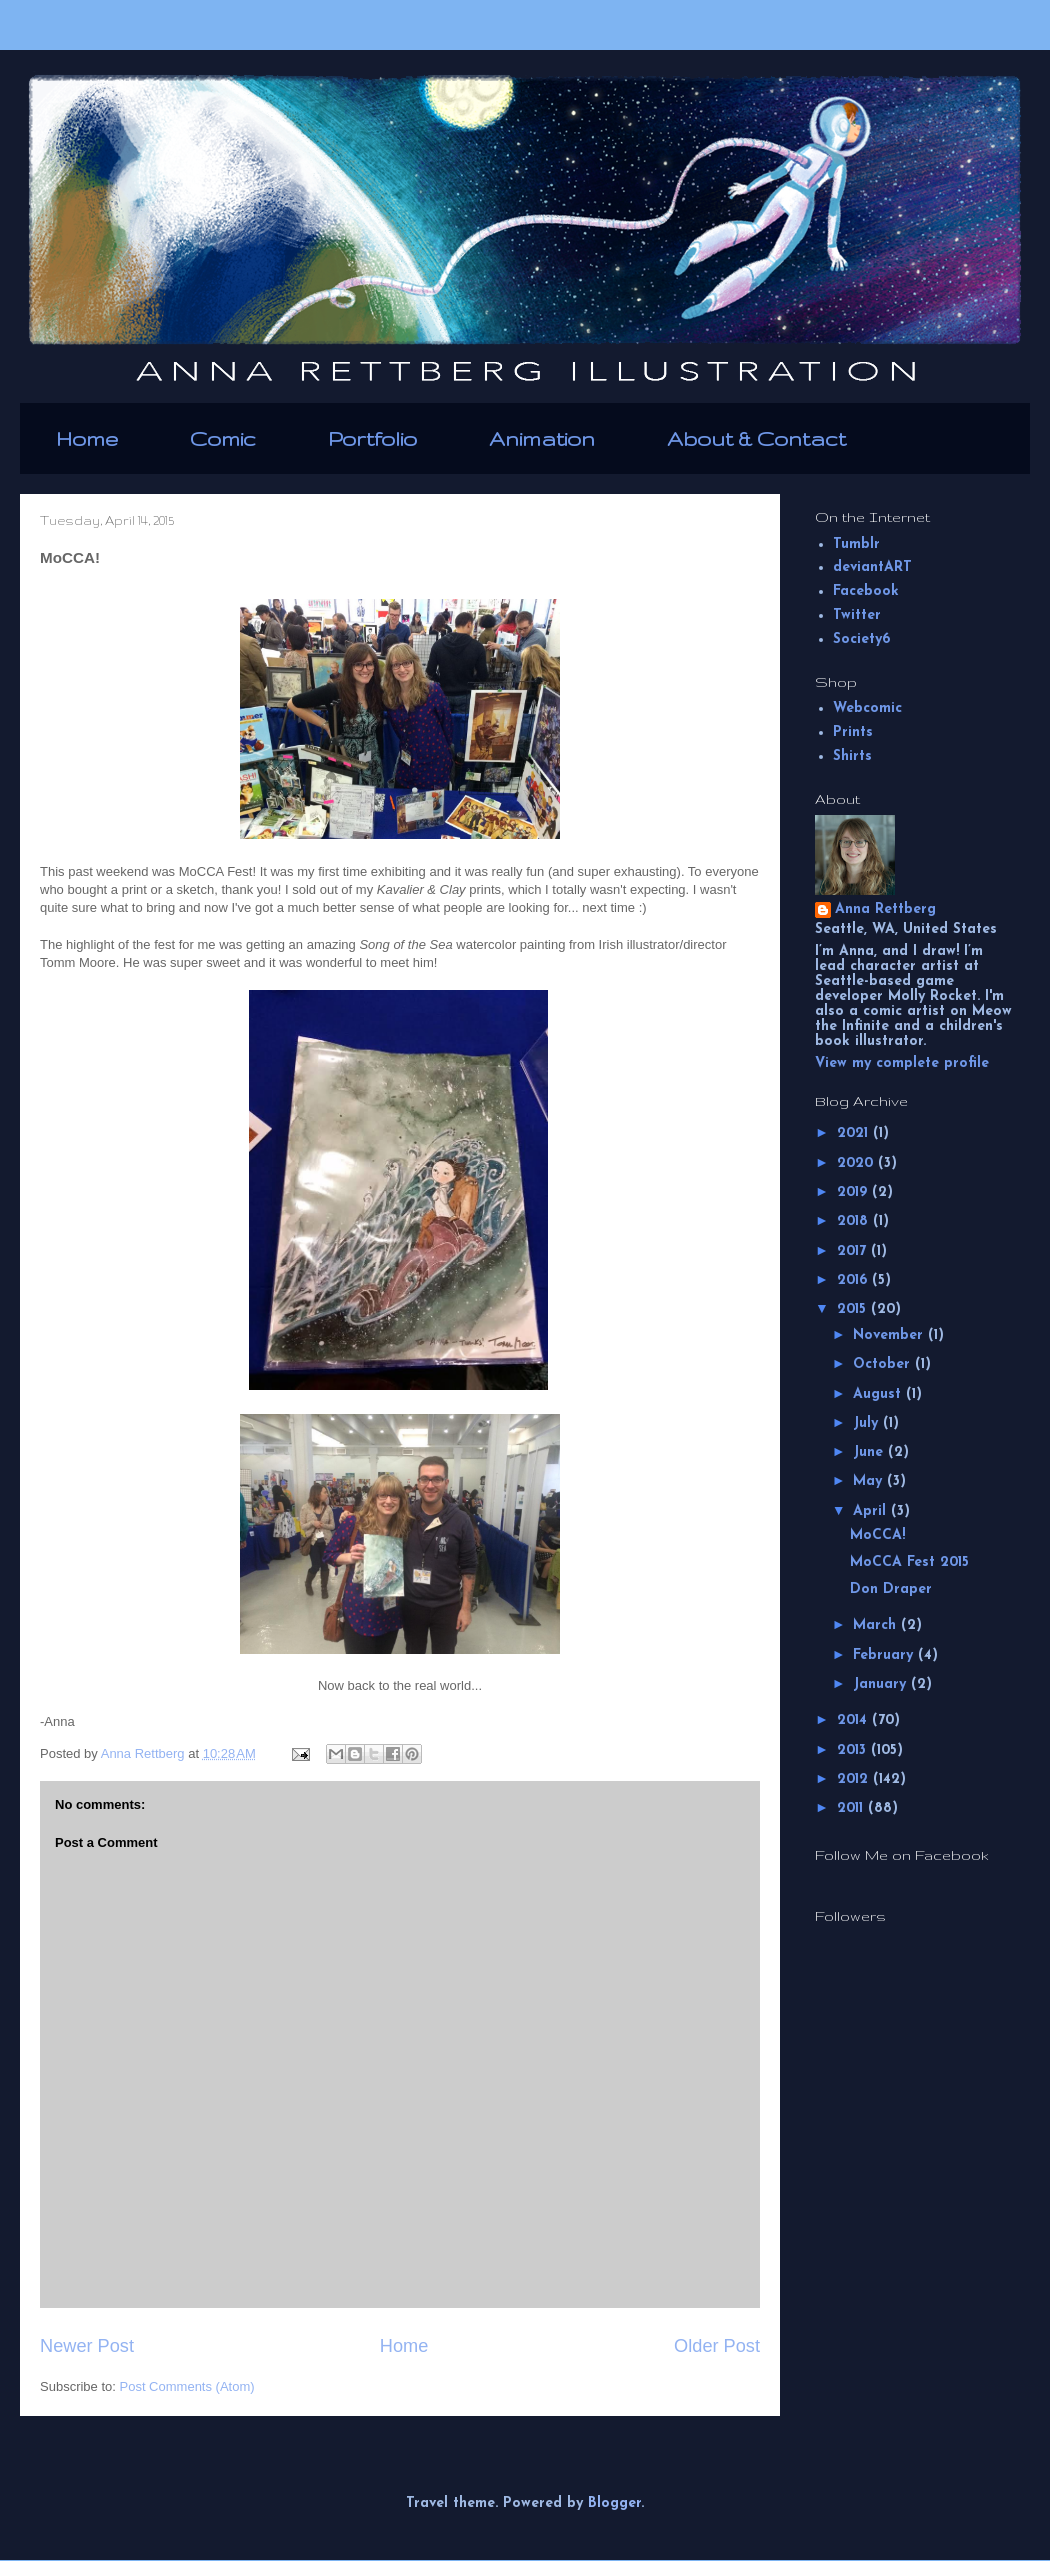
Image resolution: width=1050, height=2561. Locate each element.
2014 (854, 1720)
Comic (223, 438)
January (882, 1684)
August (879, 1394)
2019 (854, 1192)
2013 (854, 1750)
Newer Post (87, 2346)
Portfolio (372, 438)
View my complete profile (902, 1063)
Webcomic (867, 708)
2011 (852, 1808)
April (872, 1511)
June (870, 1452)
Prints (853, 732)
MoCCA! (877, 1535)
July (868, 1423)
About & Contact (756, 438)
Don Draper (891, 1589)
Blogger (614, 2503)
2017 (854, 1251)
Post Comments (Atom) (187, 2386)
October (884, 1364)
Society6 (861, 639)
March (877, 1625)
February (885, 1655)
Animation (542, 438)
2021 (855, 1133)
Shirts (852, 756)
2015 (854, 1309)
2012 (855, 1779)
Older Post (717, 2346)
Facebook (866, 591)
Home (87, 438)
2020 (857, 1163)
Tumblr (856, 544)
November (890, 1335)
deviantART (872, 567)
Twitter (857, 615)
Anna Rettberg (885, 909)
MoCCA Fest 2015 (909, 1562)
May (870, 1481)
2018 (855, 1221)
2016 (854, 1280)
